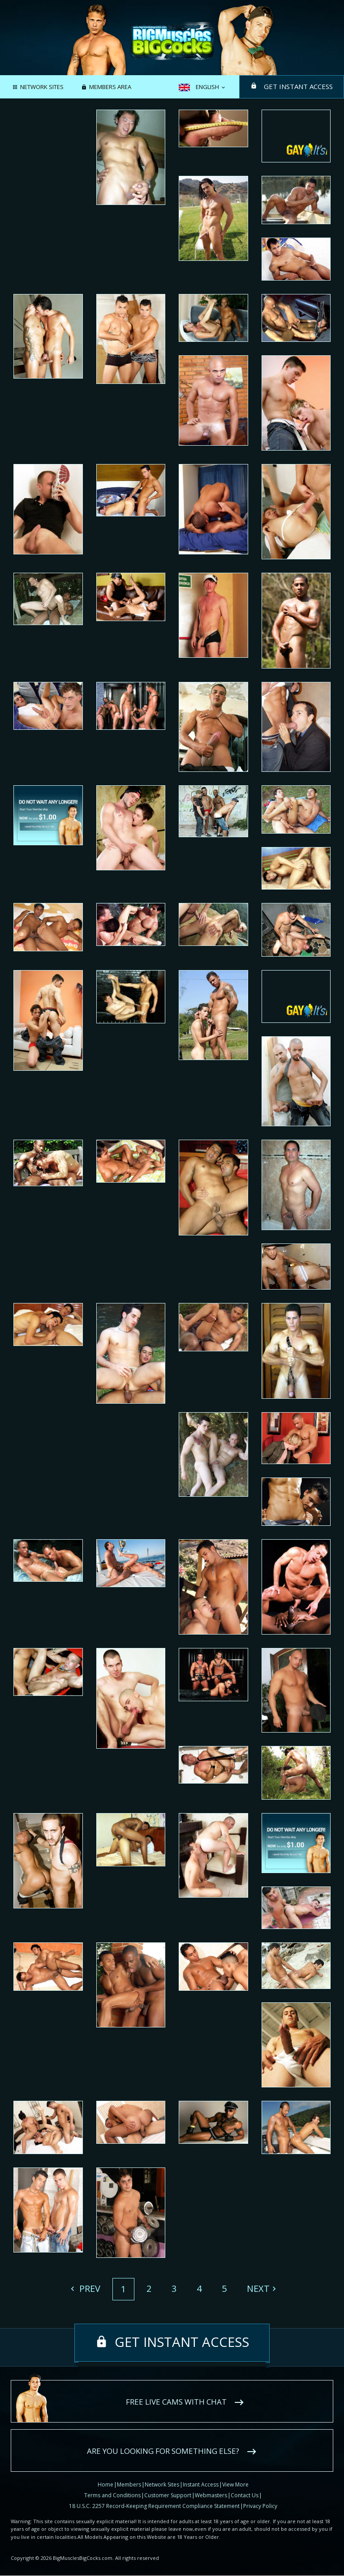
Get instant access (297, 86)
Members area (110, 87)
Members (129, 2484)
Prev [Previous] (88, 2288)
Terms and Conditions (112, 2495)
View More (235, 2484)
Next (258, 2288)
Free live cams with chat (176, 2402)
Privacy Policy (260, 2506)
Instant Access (201, 2484)
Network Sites (42, 87)
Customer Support (167, 2495)
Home (105, 2484)
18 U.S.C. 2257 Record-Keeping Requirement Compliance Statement (154, 2506)
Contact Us (244, 2495)
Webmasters (211, 2495)
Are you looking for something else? (163, 2451)
